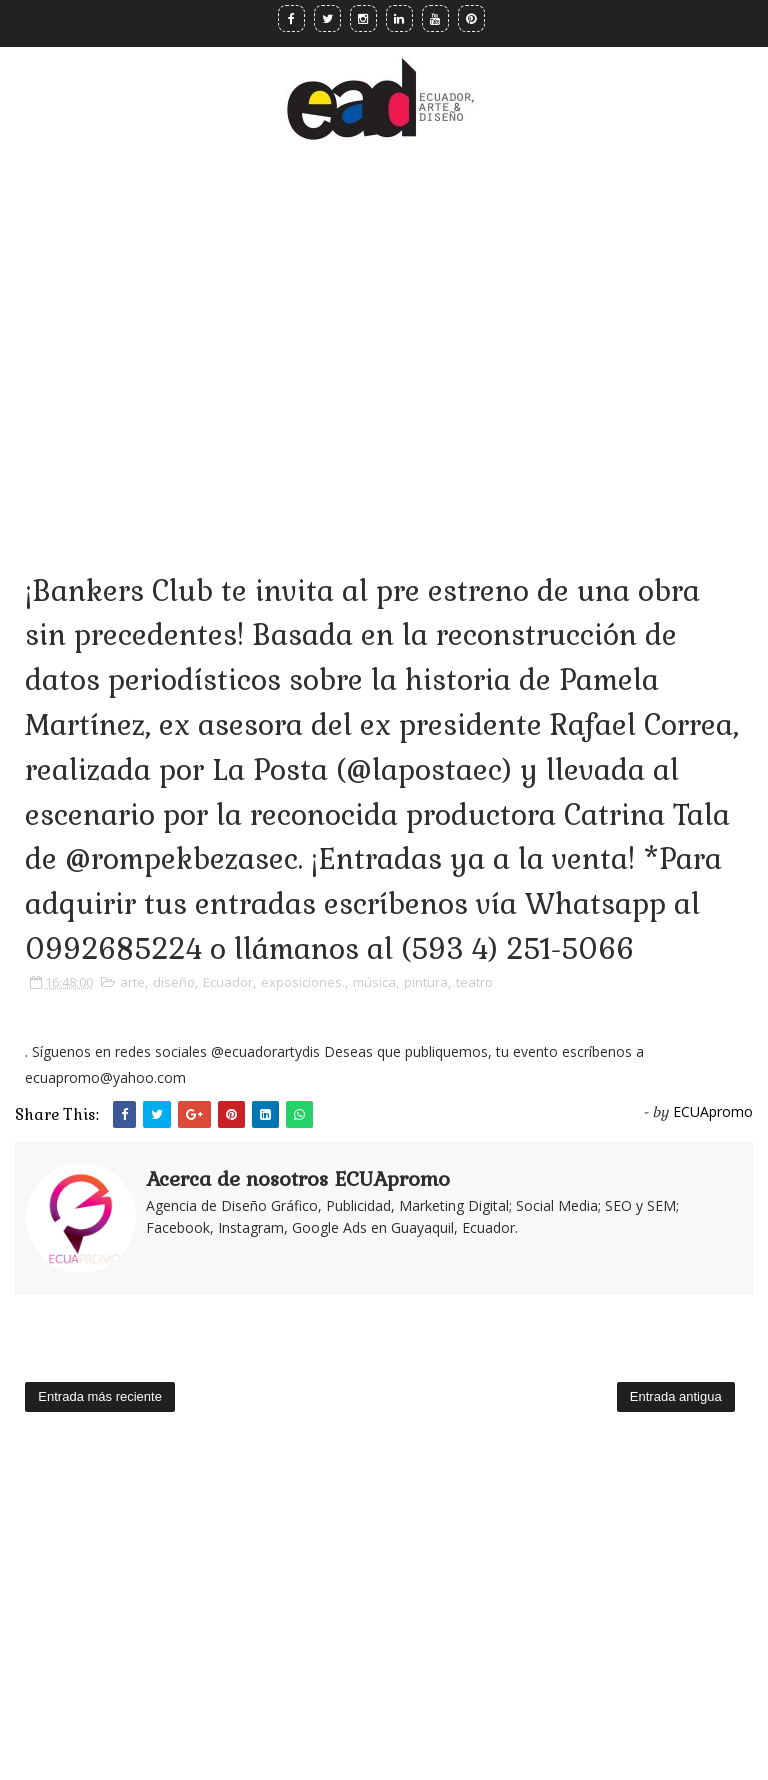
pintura (426, 982)
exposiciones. (303, 982)
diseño (174, 982)
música (374, 982)
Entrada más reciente (100, 1396)
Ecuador (228, 982)
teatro (474, 982)
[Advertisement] (383, 329)
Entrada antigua (676, 1396)
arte (132, 982)
